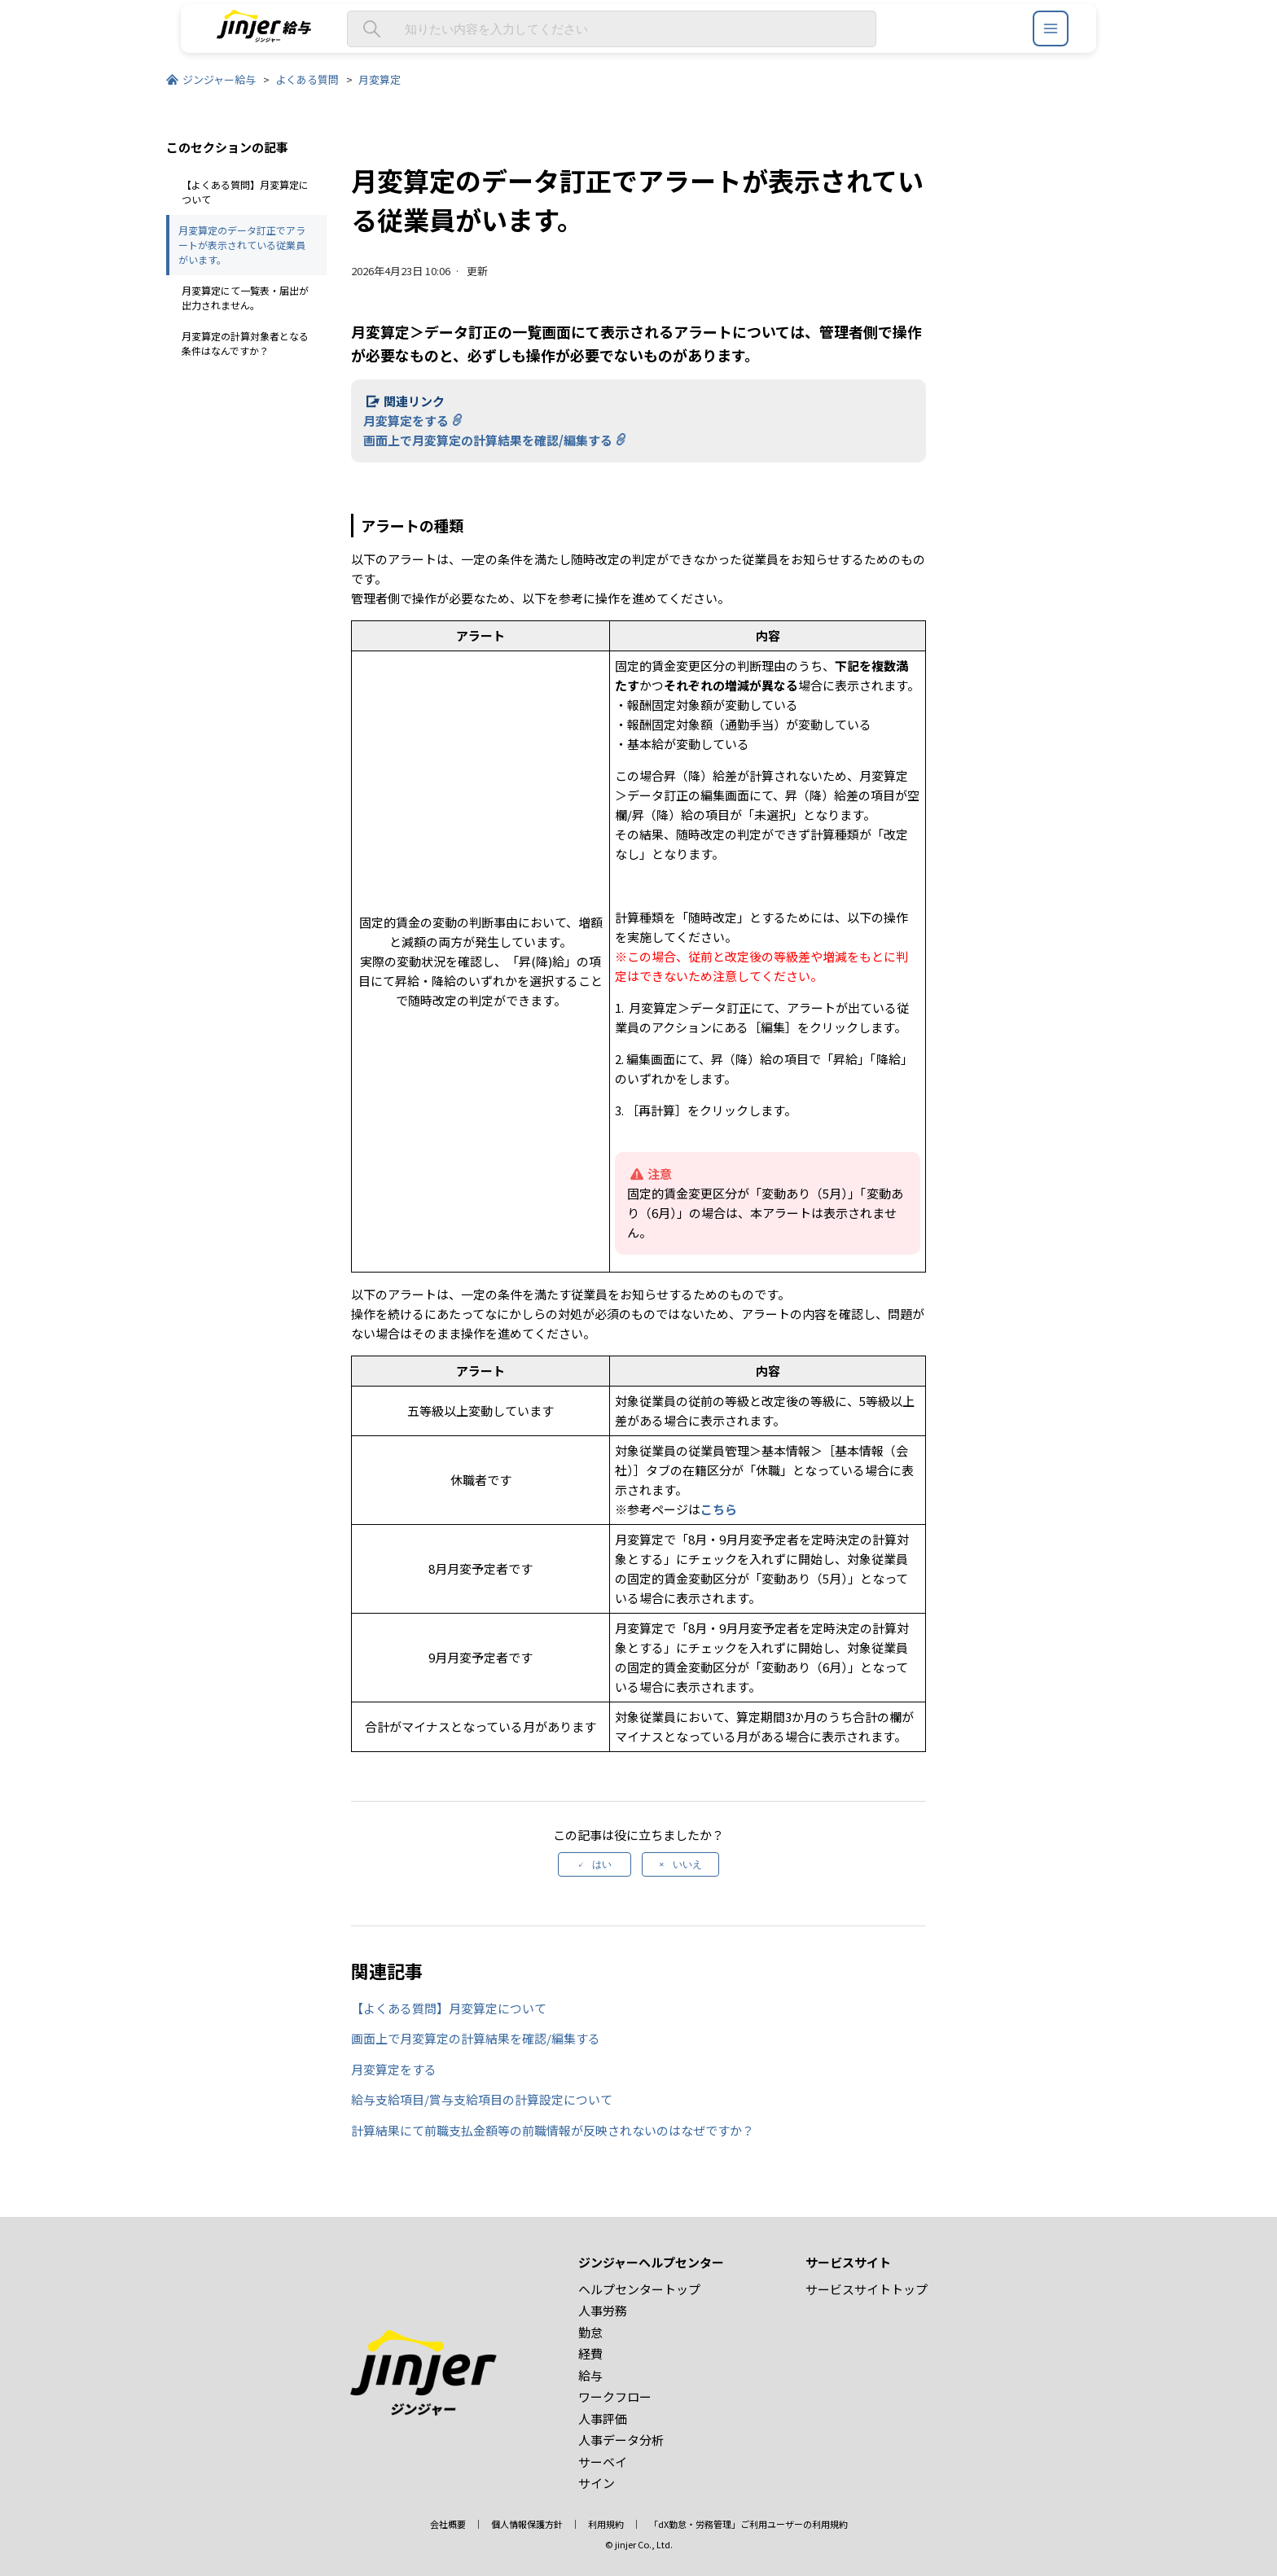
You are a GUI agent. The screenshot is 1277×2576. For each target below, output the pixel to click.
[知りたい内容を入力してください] (611, 29)
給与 (590, 2375)
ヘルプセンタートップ (639, 2289)
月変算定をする (406, 420)
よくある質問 (307, 79)
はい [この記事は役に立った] (602, 1864)
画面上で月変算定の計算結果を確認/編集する (487, 440)
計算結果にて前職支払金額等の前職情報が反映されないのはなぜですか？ (552, 2130)
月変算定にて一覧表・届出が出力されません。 (245, 297)
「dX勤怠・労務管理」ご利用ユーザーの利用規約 (748, 2523)
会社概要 (448, 2523)
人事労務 (602, 2310)
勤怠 (590, 2332)
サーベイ (602, 2461)
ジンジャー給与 (219, 79)
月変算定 (379, 79)
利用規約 (606, 2523)
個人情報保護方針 (527, 2523)
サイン (596, 2482)
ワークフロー (615, 2396)
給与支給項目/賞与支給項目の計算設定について (481, 2099)
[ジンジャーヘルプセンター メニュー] (1051, 28)
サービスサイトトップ (866, 2289)
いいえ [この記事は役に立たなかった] (687, 1864)
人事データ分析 (621, 2439)
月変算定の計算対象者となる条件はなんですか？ (245, 343)
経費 (590, 2353)
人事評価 (602, 2418)
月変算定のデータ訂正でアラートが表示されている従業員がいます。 (241, 244)
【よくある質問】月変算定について (245, 191)
